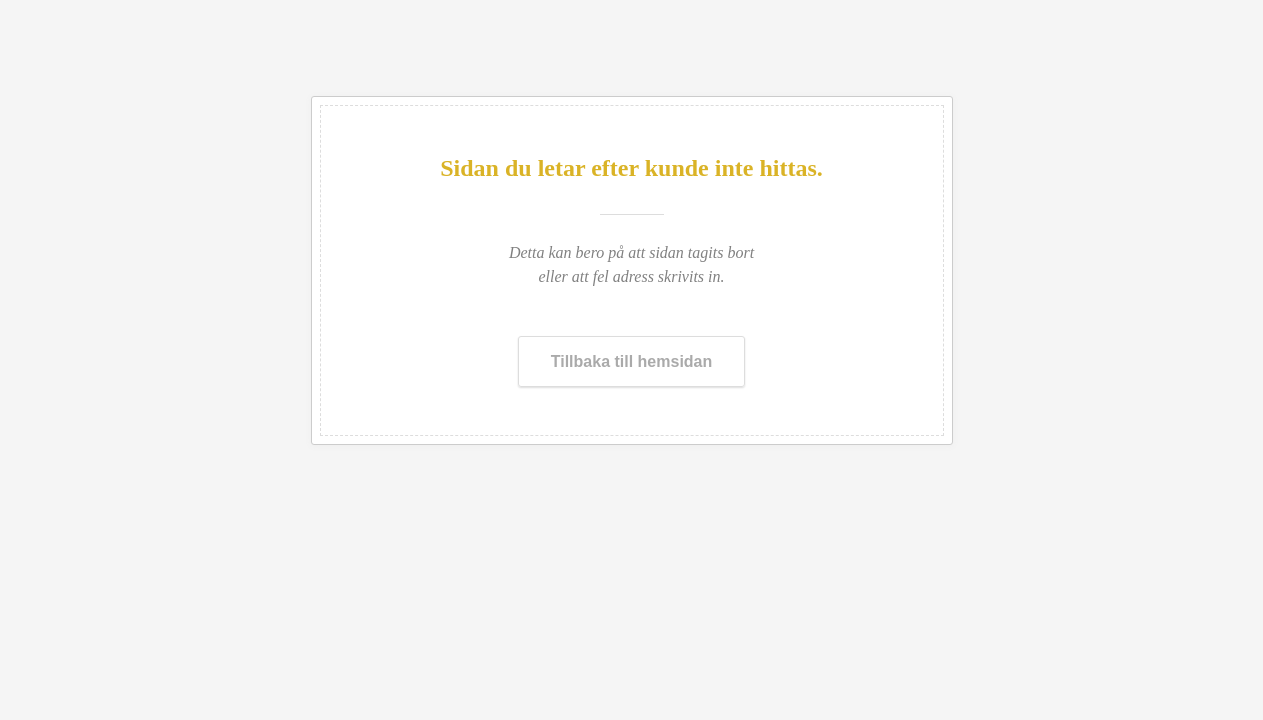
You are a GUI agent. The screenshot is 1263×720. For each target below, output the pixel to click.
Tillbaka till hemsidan (632, 361)
